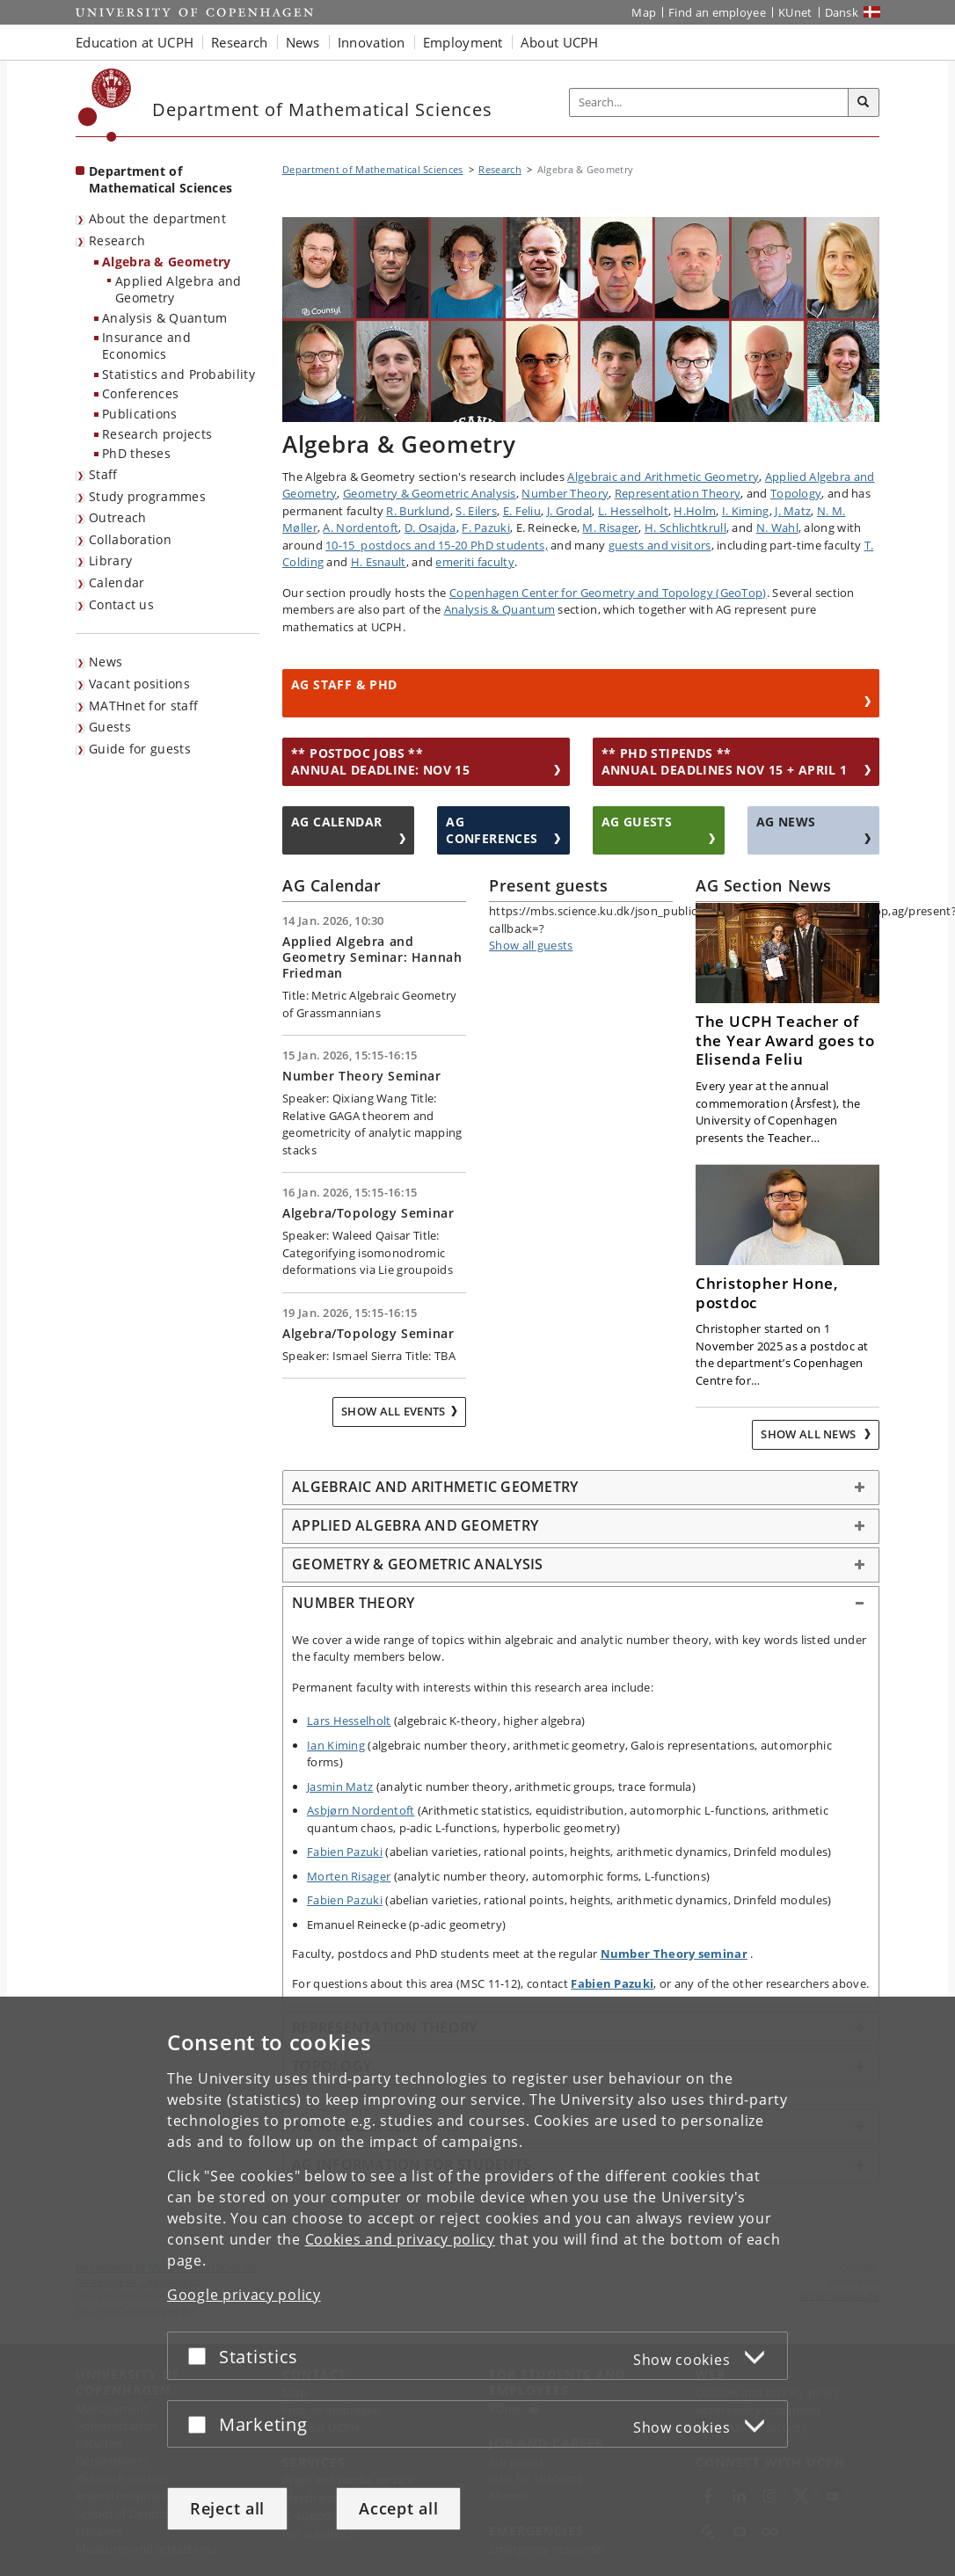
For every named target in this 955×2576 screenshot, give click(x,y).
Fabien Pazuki (345, 1851)
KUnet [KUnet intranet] (795, 12)
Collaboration (130, 539)
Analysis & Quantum (164, 317)
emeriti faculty (474, 562)
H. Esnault (378, 562)
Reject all (227, 2508)
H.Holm (695, 511)
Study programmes (147, 496)
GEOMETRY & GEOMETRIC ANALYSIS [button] (417, 1564)
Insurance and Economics (146, 345)
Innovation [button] (371, 42)
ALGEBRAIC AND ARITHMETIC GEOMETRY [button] (435, 1486)
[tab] (580, 1487)
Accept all (398, 2508)
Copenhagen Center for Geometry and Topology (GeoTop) (608, 592)
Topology (795, 493)
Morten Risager (348, 1876)
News (105, 661)
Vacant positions (139, 683)
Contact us (121, 604)
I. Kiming (745, 511)
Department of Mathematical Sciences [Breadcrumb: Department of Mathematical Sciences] (372, 169)
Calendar (116, 582)
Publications (140, 413)
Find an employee (717, 12)
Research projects (157, 434)
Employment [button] (463, 42)
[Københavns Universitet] (105, 105)
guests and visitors (660, 545)
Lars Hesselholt (349, 1720)
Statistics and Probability (178, 374)
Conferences (140, 393)
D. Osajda (430, 527)
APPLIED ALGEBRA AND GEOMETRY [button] (415, 1525)
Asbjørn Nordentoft (360, 1810)
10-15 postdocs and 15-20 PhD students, (436, 545)
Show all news (809, 1434)
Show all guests (531, 945)
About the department (157, 218)
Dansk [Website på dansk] (842, 12)
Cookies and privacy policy (400, 2239)
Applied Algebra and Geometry (178, 289)
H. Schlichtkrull (685, 527)
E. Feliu (522, 511)
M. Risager (610, 527)
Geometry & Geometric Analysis (429, 493)
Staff (103, 474)
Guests (110, 726)
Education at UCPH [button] (134, 42)
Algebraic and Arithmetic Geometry (663, 476)
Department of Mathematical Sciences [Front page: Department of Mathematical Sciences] (160, 179)
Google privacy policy (244, 2294)
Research (117, 240)
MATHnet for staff (143, 705)
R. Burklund (417, 511)
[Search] (863, 103)
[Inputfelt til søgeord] (709, 102)
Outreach (117, 517)
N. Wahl (777, 527)
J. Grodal (570, 511)
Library (110, 560)
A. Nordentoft (360, 527)
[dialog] (477, 2286)
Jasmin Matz (340, 1786)
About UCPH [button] (560, 42)
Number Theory (565, 493)
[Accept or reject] (201, 2355)
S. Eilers (476, 511)
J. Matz (793, 511)
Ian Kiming (336, 1745)
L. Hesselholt (633, 511)
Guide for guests (140, 748)
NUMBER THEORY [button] (353, 1602)
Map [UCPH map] (643, 12)
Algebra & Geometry (166, 261)
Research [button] (239, 42)
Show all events (393, 1411)
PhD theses (136, 453)
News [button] (303, 42)
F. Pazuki (486, 527)
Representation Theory (677, 493)
